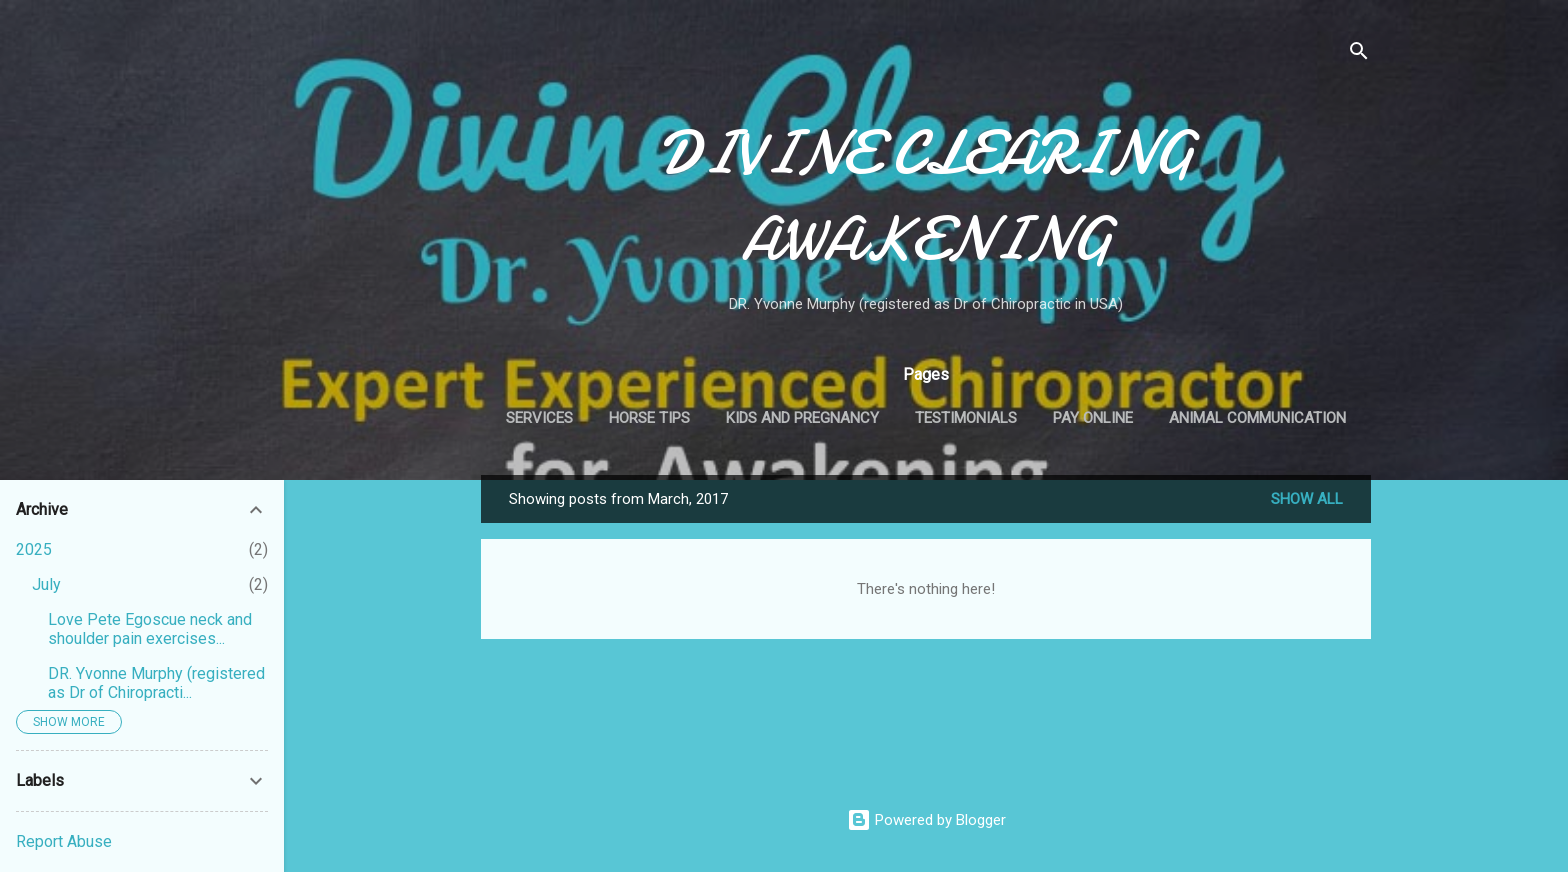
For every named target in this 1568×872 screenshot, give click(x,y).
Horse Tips (649, 418)
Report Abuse (64, 841)
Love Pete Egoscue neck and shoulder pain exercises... (150, 629)
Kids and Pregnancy (802, 418)
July (46, 584)
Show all (1307, 499)
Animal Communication (1257, 418)
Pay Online (1093, 418)
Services (539, 418)
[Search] (1359, 54)
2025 (34, 549)
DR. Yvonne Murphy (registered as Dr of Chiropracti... (156, 683)
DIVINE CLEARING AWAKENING (926, 196)
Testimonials (966, 418)
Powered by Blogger (926, 820)
